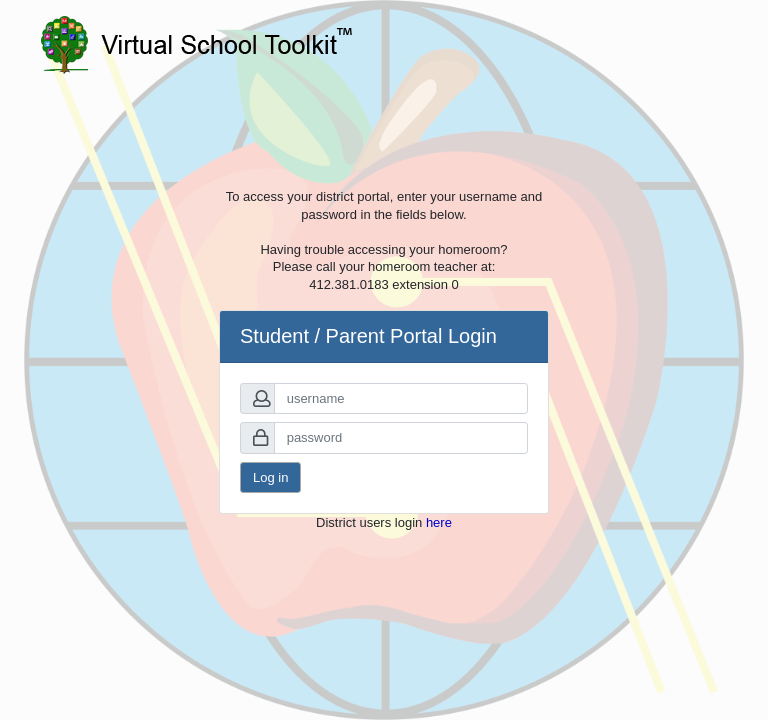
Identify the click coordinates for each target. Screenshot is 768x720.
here (439, 522)
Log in (270, 477)
